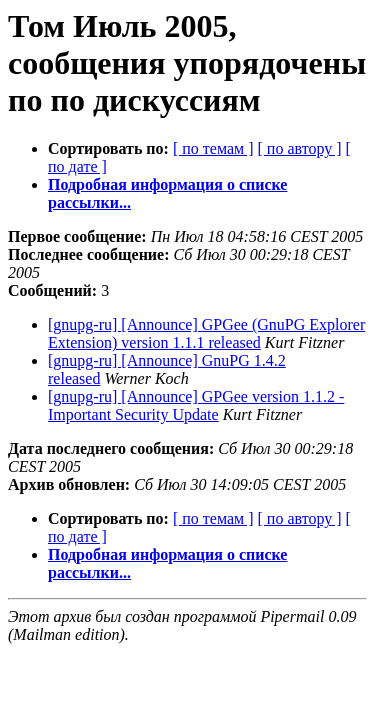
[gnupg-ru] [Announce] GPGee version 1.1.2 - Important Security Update (196, 405)
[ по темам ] (213, 148)
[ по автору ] (299, 148)
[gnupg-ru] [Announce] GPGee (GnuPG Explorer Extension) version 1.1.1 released (206, 333)
